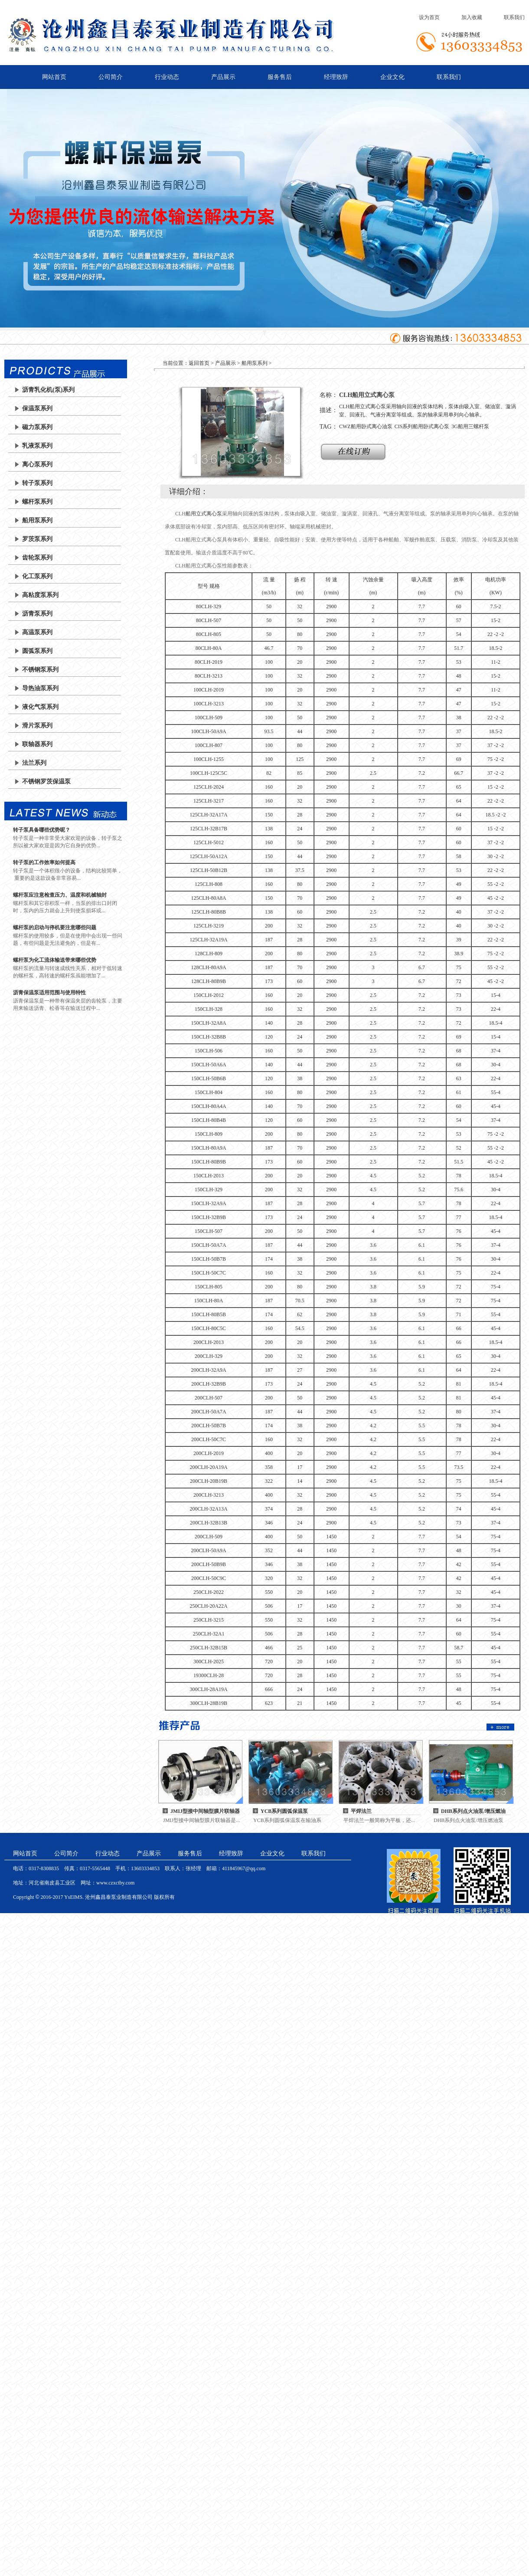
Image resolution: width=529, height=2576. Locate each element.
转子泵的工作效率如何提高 (44, 862)
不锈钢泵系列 (40, 669)
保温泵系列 (37, 408)
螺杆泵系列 (37, 501)
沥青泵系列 (37, 613)
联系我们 (514, 17)
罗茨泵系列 (37, 539)
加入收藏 (471, 17)
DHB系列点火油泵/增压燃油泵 (473, 1811)
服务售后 (280, 77)
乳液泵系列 (37, 445)
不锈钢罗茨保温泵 (46, 781)
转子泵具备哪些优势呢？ (41, 830)
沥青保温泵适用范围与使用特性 (49, 993)
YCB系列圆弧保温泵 (284, 1811)
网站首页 (54, 77)
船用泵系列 (37, 520)
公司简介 (110, 77)
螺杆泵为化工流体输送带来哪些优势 (54, 960)
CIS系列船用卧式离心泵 (422, 426)
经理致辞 (336, 77)
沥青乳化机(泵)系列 (48, 390)
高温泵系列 (37, 632)
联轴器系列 (37, 744)
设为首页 (429, 17)
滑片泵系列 (37, 725)
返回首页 (199, 363)
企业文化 (392, 77)
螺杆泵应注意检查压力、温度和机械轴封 (60, 895)
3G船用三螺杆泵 (470, 426)
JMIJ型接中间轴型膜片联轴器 (205, 1811)
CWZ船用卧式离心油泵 (365, 426)
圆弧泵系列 (37, 651)
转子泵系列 (37, 483)
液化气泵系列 (40, 707)
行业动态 (167, 77)
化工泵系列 (37, 576)
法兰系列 (34, 763)
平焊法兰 (361, 1811)
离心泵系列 (37, 464)
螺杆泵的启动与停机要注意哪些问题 (54, 927)
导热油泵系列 (40, 688)
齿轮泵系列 (37, 557)
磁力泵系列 (37, 427)
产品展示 (223, 77)
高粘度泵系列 (40, 595)
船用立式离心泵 (204, 514)
